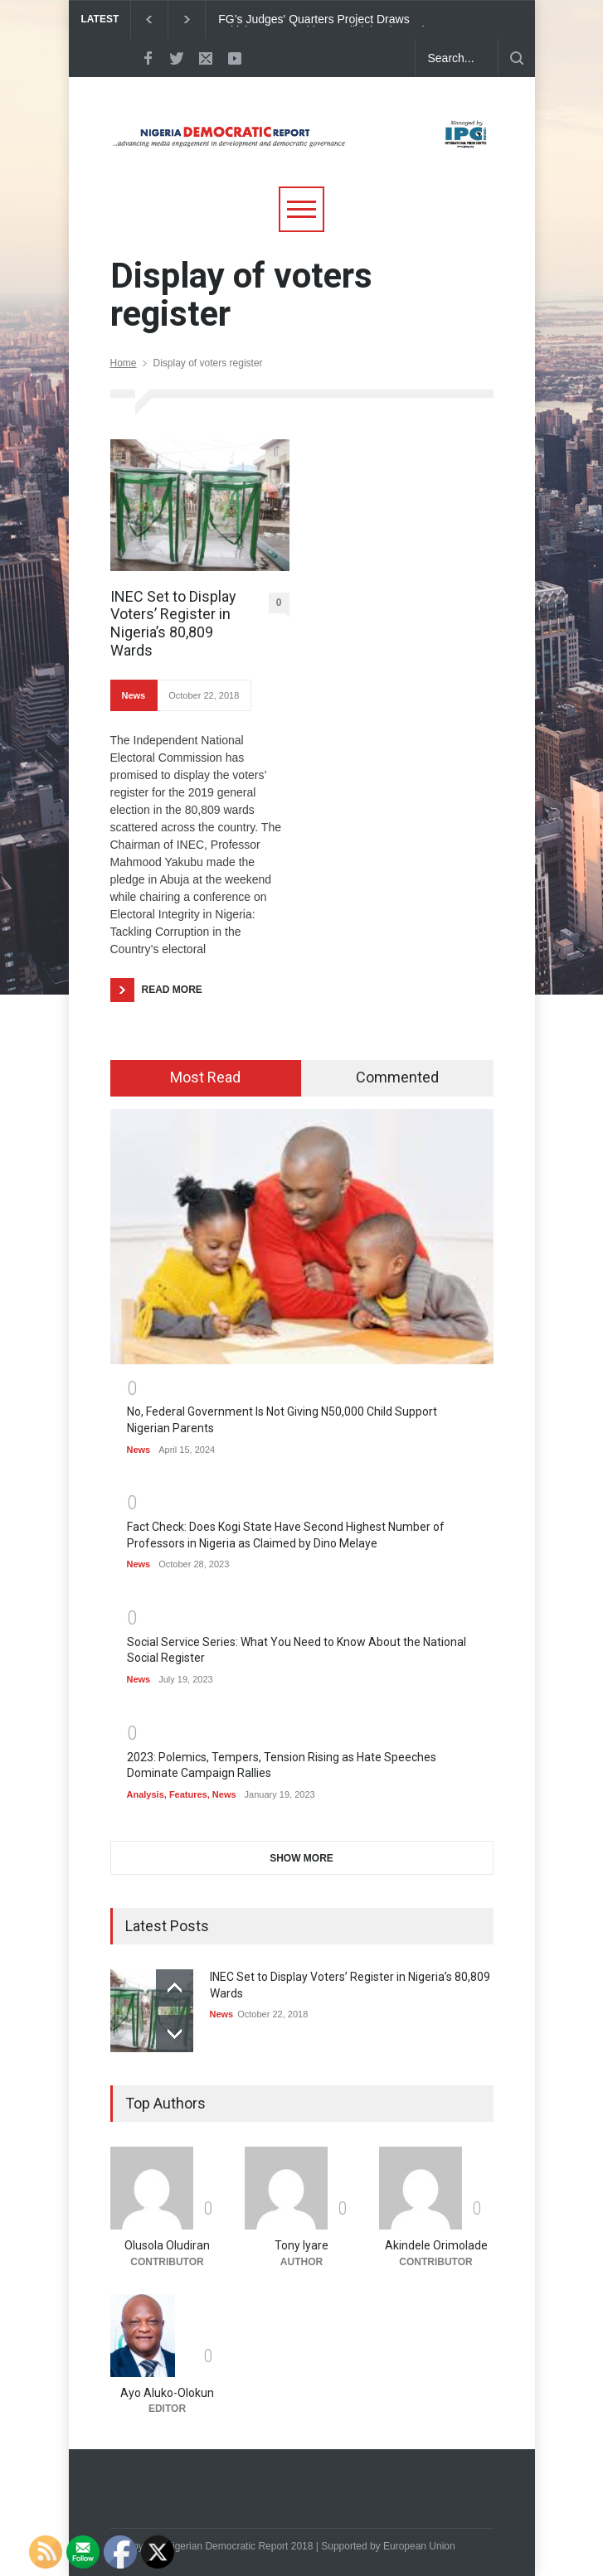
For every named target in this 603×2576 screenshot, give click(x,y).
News (134, 695)
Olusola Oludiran (167, 2245)
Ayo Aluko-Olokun (167, 2392)
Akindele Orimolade (436, 2245)
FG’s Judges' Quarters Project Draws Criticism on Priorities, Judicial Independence (334, 20)
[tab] (206, 1078)
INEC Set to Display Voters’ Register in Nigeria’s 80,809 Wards (173, 623)
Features (188, 1794)
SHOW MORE (301, 1858)
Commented (397, 1077)
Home (123, 363)
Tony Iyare (301, 2245)
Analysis (145, 1794)
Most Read (205, 1077)
